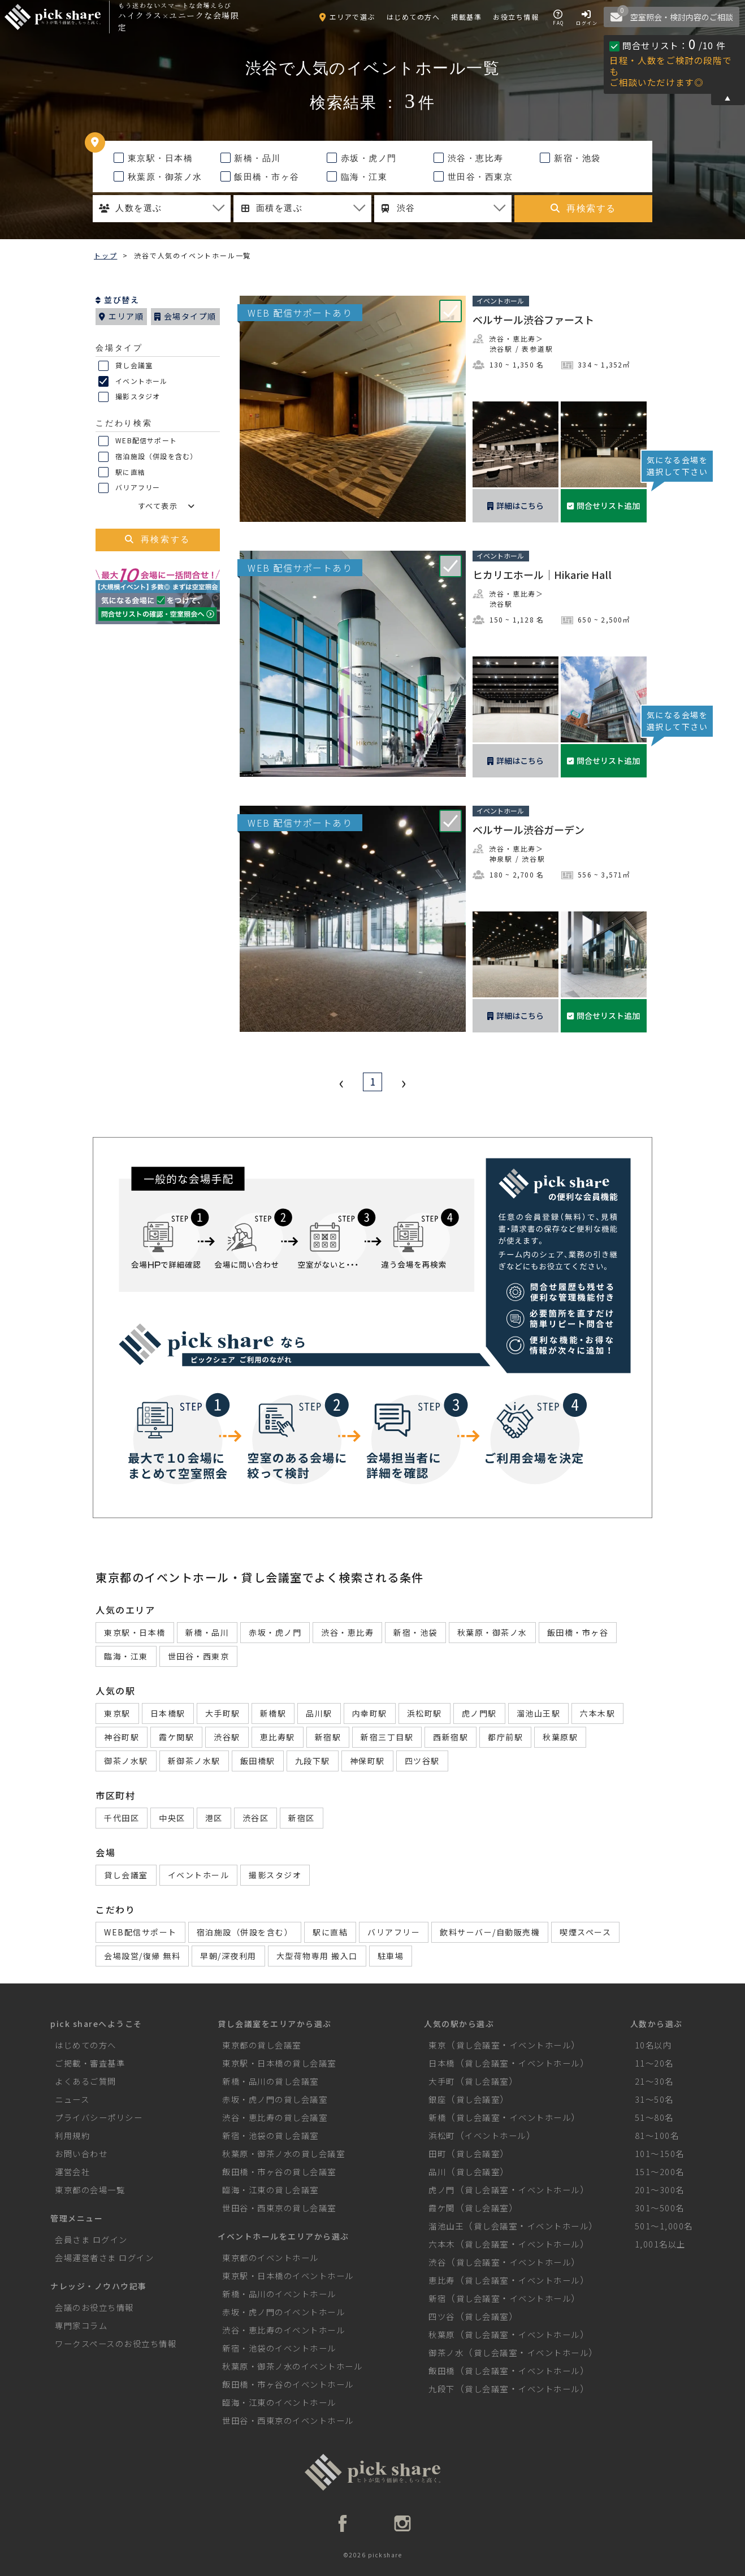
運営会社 (72, 2171)
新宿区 (301, 1817)
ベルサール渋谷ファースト (533, 319)
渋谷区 (255, 1817)
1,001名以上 (660, 2244)
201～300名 (660, 2189)
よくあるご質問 (85, 2081)
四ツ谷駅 (422, 1760)
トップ (105, 255)
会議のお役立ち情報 (94, 2307)
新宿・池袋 (570, 158)
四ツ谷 (441, 2316)
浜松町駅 (424, 1713)
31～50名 (654, 2099)
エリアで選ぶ (347, 16)
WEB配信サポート (137, 441)
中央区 (172, 1817)
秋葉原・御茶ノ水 (158, 177)
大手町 (441, 2081)
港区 (214, 1817)
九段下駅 (312, 1760)
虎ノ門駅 (479, 1713)
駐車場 (391, 1955)
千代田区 (121, 1817)
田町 (437, 2153)
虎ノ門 (441, 2189)
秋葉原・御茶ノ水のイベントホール (292, 2366)
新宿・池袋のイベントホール (279, 2348)
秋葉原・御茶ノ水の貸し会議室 (283, 2153)
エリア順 (121, 316)
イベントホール (133, 381)
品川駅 (319, 1713)
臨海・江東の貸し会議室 (270, 2189)
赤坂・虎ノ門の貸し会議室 (274, 2099)
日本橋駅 (167, 1713)
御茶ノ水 (446, 2352)
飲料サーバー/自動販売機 (490, 1932)
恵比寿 (441, 2280)
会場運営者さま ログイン (104, 2257)
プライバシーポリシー (98, 2117)
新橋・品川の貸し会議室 (270, 2081)
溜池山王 (446, 2226)
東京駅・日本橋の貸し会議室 (279, 2063)
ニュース (72, 2099)
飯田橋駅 (257, 1760)
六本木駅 (597, 1713)
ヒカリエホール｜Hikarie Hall (542, 574)
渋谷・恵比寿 (469, 158)
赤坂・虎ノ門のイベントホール (283, 2312)
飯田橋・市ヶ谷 (260, 177)
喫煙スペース (585, 1932)
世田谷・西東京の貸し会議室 (279, 2208)
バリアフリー (129, 488)
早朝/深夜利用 (228, 1955)
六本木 (441, 2244)
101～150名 (660, 2153)
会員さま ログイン (91, 2239)
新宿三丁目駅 (387, 1737)
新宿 (437, 2298)
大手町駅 (222, 1713)
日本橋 (441, 2063)
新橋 (437, 2117)
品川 (437, 2171)
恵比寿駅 (277, 1737)
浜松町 (441, 2135)
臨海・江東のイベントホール (279, 2402)
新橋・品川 (250, 158)
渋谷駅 (501, 348)
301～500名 (660, 2208)
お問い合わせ (81, 2153)
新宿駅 (328, 1737)
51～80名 (654, 2117)
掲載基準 (466, 16)
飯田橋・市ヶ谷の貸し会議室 (279, 2171)
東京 (437, 2045)
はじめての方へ (413, 16)
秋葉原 (441, 2334)
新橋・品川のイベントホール (279, 2294)
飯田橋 (441, 2370)
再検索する (583, 208)
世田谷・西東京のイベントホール (288, 2420)
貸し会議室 (125, 365)
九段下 (441, 2389)
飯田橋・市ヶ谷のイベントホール (288, 2384)
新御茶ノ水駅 (194, 1760)
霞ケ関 (441, 2208)
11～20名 (654, 2063)
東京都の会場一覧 (90, 2189)
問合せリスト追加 (603, 505)
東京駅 (117, 1713)
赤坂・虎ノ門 (362, 158)
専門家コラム (81, 2325)
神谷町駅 (121, 1737)
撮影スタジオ (129, 397)
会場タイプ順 (185, 316)
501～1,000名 (664, 2226)
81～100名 (657, 2135)
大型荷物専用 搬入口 (317, 1955)
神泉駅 (501, 858)
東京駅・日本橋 (153, 158)
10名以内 (653, 2045)
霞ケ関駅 (176, 1737)
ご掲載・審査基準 (90, 2063)
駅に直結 (121, 472)
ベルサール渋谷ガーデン (528, 829)
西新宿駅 (450, 1737)
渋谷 (437, 2262)
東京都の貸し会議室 (261, 2045)
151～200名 (660, 2171)
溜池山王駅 (539, 1713)
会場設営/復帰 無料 (142, 1955)
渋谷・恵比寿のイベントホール (283, 2330)
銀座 (437, 2099)
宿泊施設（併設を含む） (147, 457)
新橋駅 (273, 1713)
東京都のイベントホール (270, 2257)
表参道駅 (537, 348)
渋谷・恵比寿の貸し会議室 (274, 2117)
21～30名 (654, 2081)
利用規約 (72, 2135)
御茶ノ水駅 (126, 1760)
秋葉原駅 (560, 1737)
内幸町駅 (369, 1713)
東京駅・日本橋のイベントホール (288, 2275)
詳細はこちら (515, 505)
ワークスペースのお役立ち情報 (115, 2343)
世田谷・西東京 (473, 177)
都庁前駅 (505, 1737)
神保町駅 (367, 1760)
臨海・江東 (357, 177)
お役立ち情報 (516, 16)
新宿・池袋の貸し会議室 (270, 2135)
